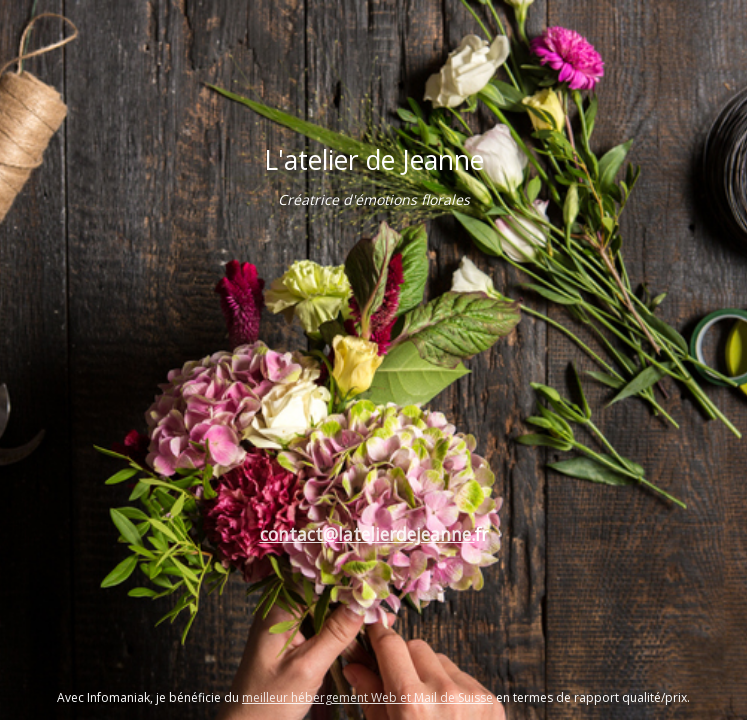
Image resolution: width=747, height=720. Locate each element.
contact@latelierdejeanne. (367, 534)
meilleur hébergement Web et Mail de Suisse (367, 697)
